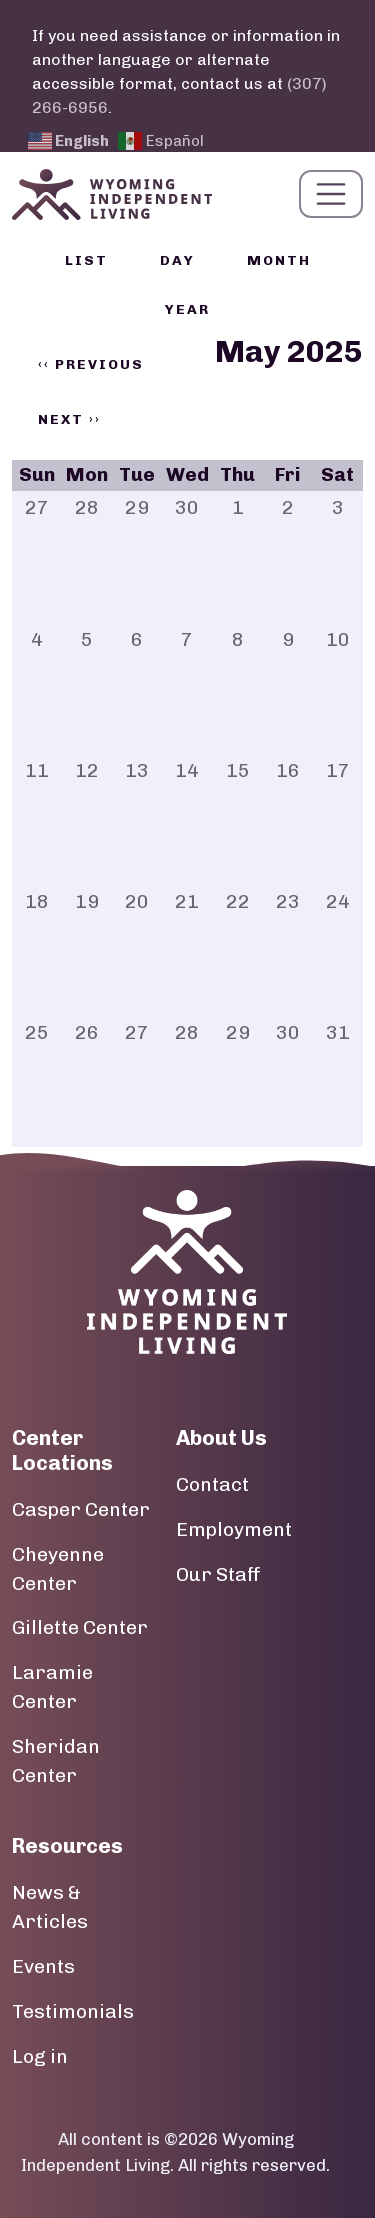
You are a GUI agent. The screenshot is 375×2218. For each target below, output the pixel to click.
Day (177, 260)
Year (187, 309)
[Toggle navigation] (331, 194)
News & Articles (50, 1907)
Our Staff (218, 1574)
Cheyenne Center (58, 1569)
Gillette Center (80, 1627)
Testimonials (73, 2011)
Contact (212, 1484)
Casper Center (81, 1509)
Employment (234, 1529)
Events (43, 1966)
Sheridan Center (56, 1761)
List (86, 260)
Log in (40, 2056)
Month (279, 260)
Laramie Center (52, 1687)
